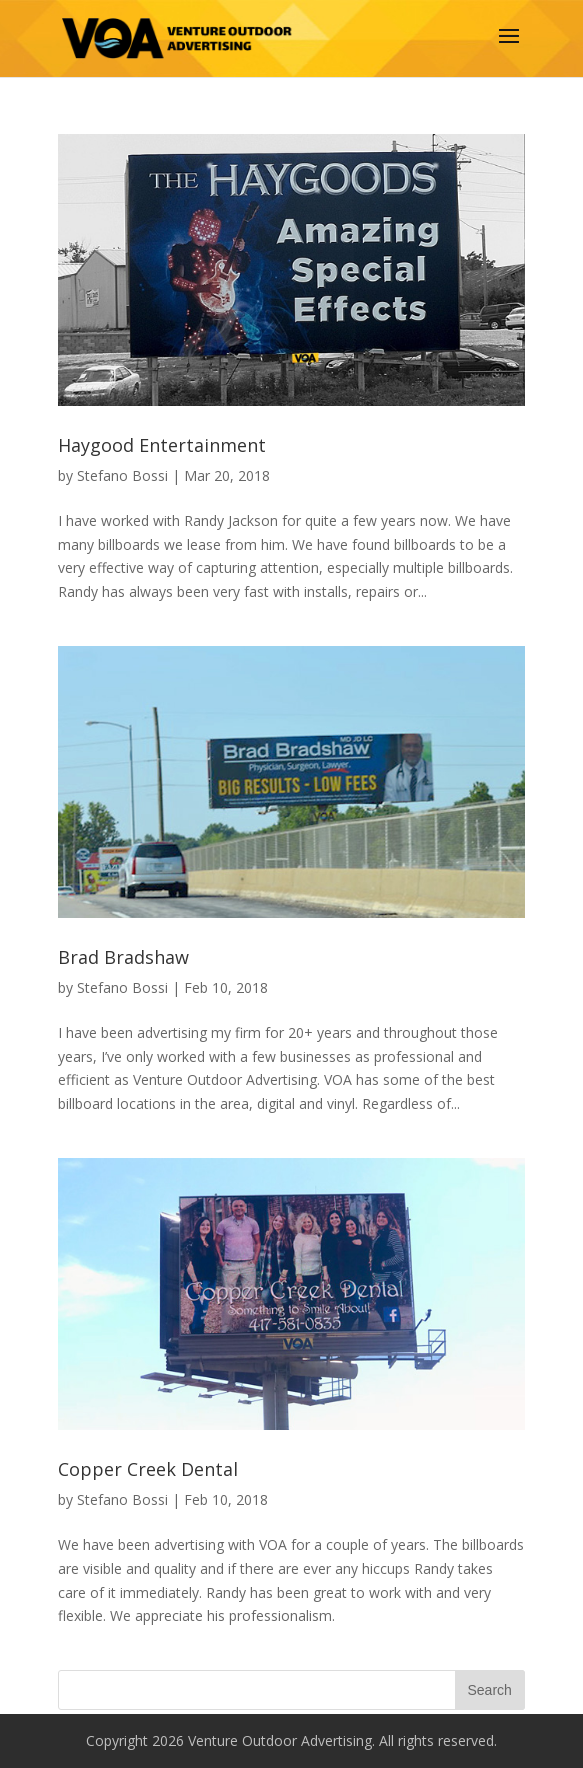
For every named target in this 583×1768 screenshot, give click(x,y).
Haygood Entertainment (162, 445)
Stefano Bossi (122, 475)
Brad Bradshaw (123, 957)
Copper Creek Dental (148, 1469)
